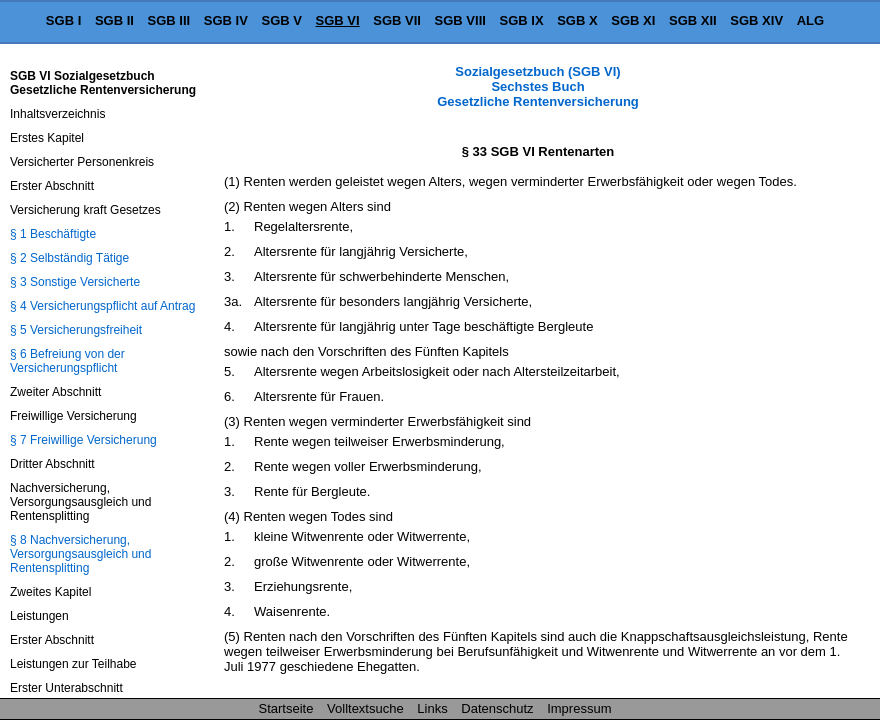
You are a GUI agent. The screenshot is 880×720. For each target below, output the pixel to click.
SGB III (169, 20)
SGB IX (522, 20)
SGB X (577, 20)
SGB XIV (756, 20)
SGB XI (633, 20)
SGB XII (693, 20)
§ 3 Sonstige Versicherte (75, 282)
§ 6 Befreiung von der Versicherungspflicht (67, 361)
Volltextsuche (365, 708)
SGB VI (338, 20)
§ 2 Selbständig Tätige (69, 258)
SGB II (114, 20)
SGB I (63, 20)
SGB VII (397, 20)
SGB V (281, 20)
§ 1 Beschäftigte (53, 234)
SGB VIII (460, 20)
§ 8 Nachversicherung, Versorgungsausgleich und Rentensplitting (80, 554)
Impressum (579, 708)
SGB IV (226, 20)
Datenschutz (497, 708)
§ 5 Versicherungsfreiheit (76, 330)
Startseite (286, 708)
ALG (810, 20)
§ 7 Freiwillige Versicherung (83, 440)
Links (432, 708)
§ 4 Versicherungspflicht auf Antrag (102, 306)
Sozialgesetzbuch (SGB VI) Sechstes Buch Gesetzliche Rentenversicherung (538, 86)
